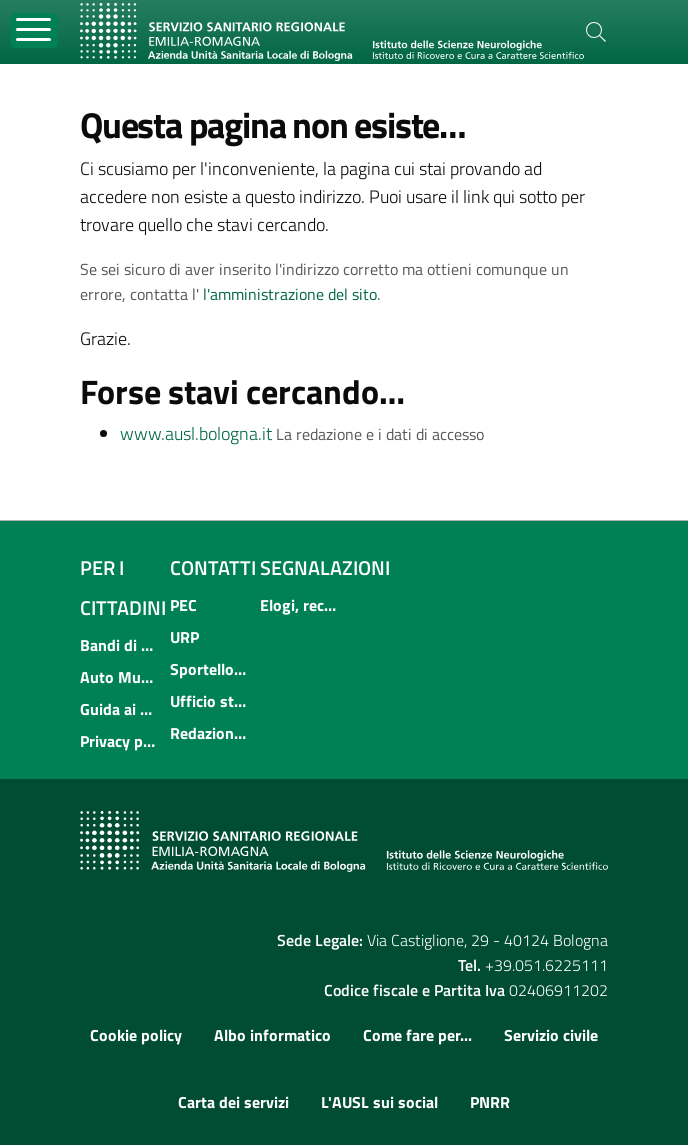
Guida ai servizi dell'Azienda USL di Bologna (119, 709)
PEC (183, 605)
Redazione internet (209, 733)
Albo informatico (272, 1035)
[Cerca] (596, 32)
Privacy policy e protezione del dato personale (119, 741)
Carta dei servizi (233, 1102)
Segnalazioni (325, 567)
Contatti (213, 567)
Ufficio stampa (209, 701)
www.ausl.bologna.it (196, 433)
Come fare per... (417, 1035)
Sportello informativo (209, 669)
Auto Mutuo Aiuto (119, 677)
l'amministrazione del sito (290, 294)
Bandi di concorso (119, 645)
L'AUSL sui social (379, 1102)
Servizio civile (551, 1035)
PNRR (490, 1102)
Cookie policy (136, 1035)
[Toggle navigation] (34, 30)
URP (184, 637)
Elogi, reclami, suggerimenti (299, 605)
